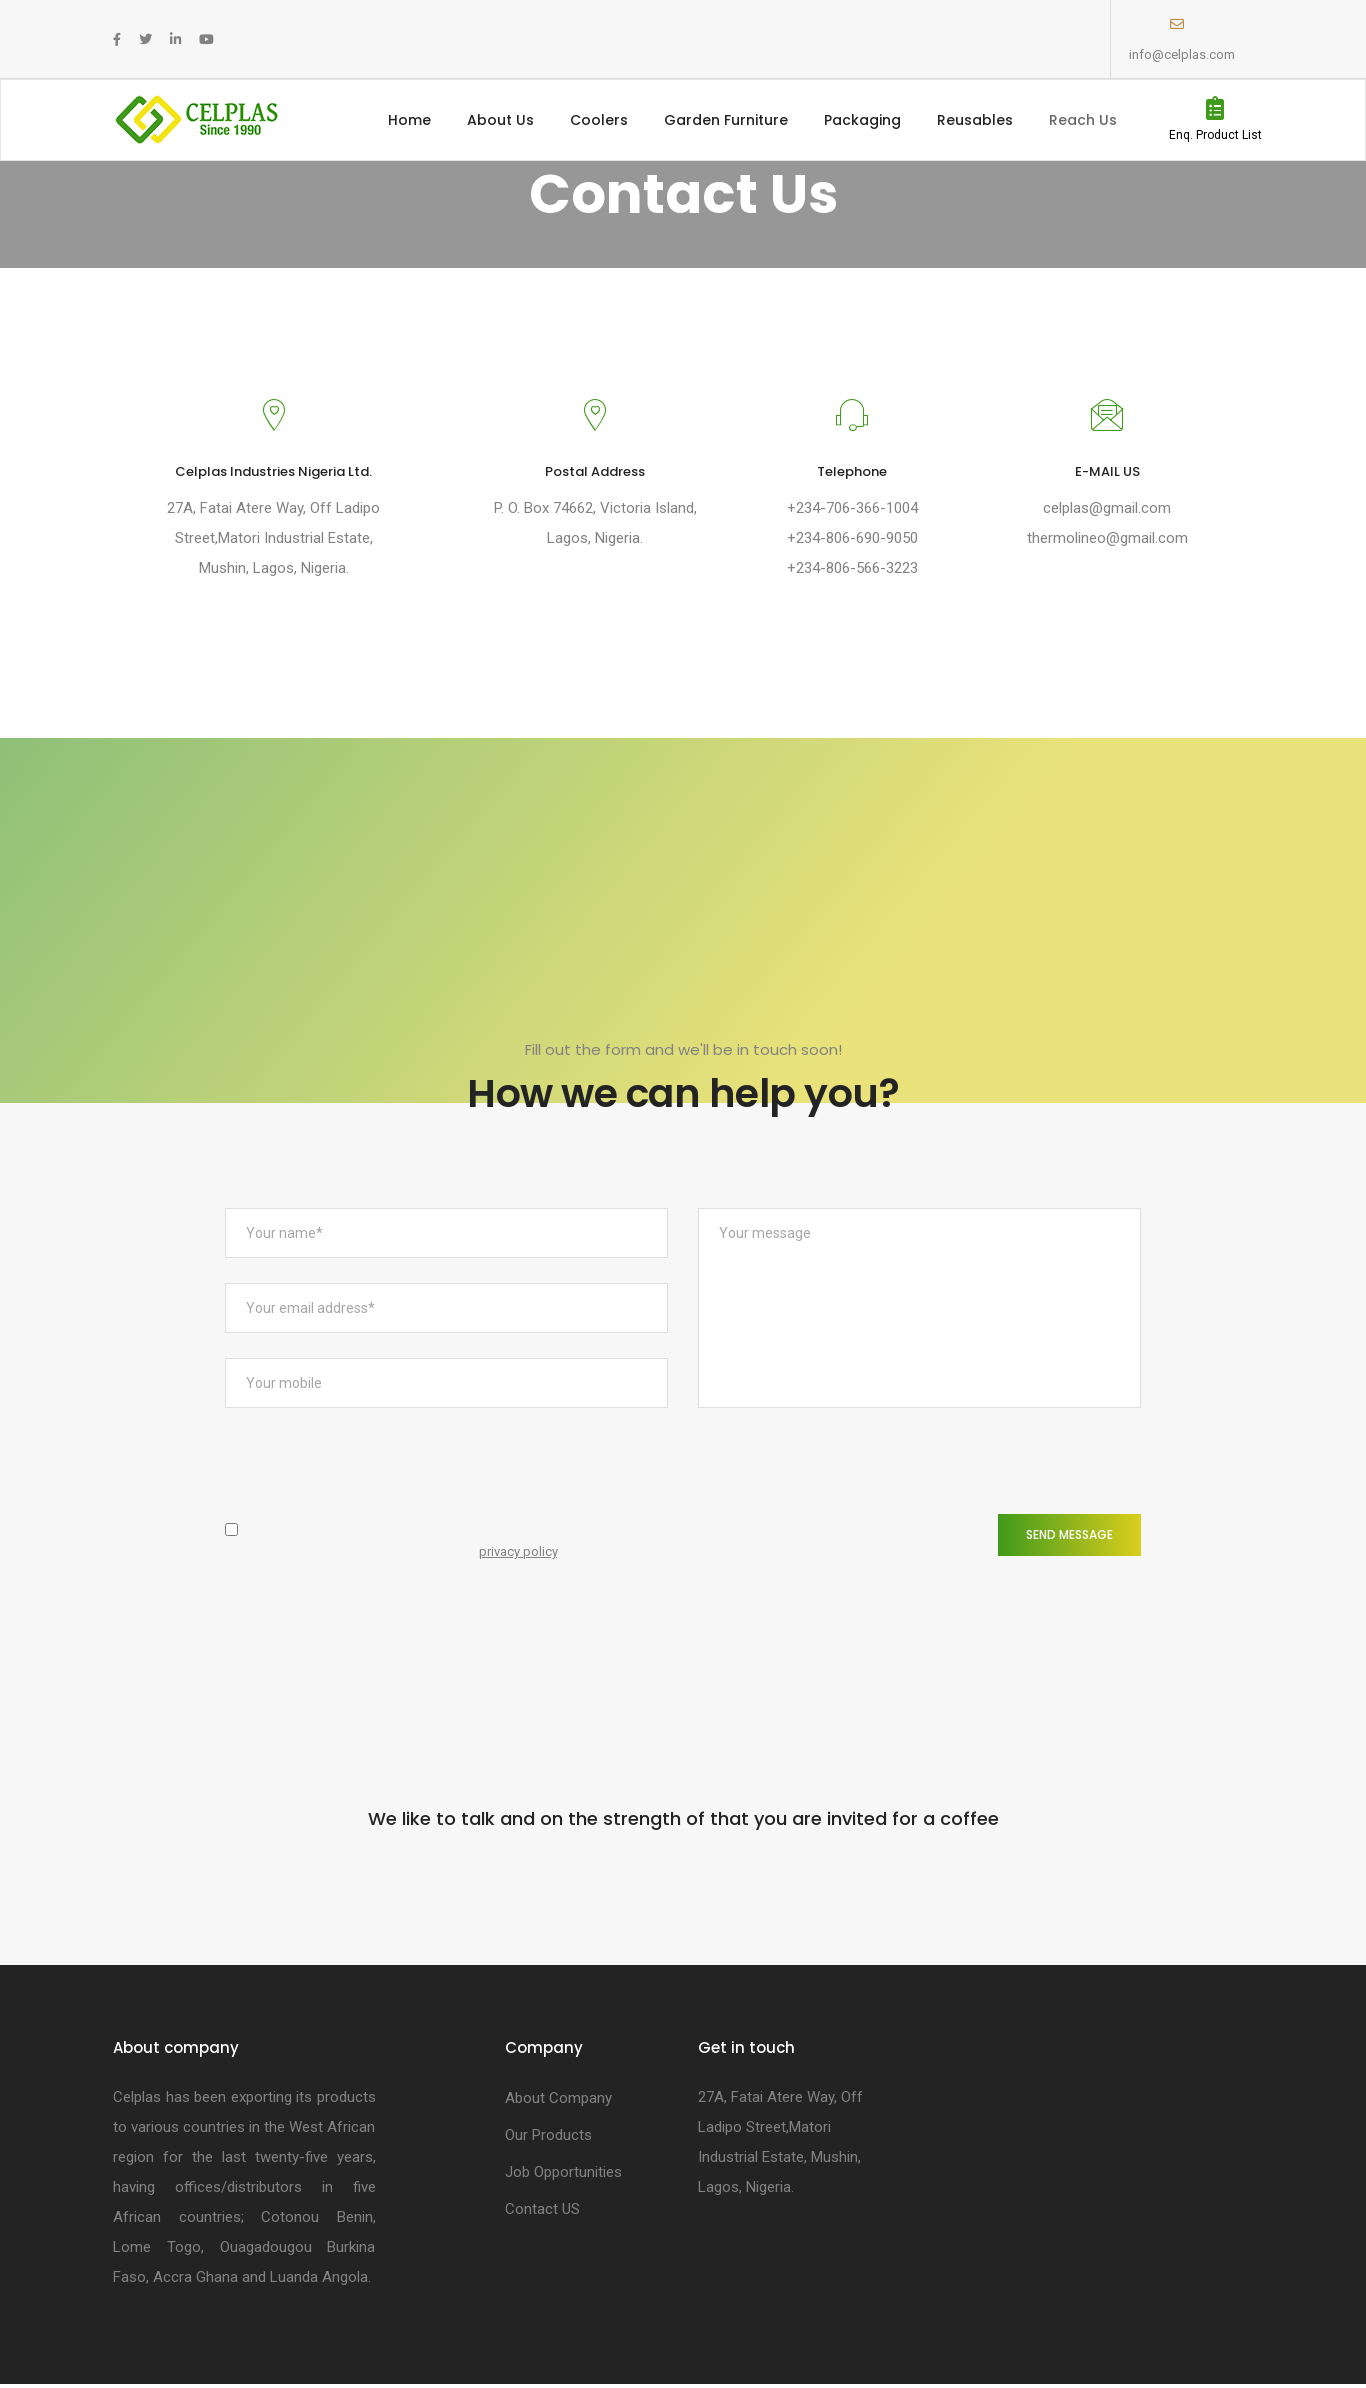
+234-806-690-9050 (851, 538)
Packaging (862, 120)
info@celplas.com (1182, 54)
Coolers (599, 120)
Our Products (548, 2137)
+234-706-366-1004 (851, 508)
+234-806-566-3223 (851, 568)
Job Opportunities (563, 2174)
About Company (558, 2100)
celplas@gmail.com (1108, 508)
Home (409, 120)
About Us (500, 120)
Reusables (975, 120)
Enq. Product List (1215, 135)
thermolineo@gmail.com (1107, 538)
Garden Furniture (726, 120)
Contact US (542, 2211)
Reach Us (1083, 120)
